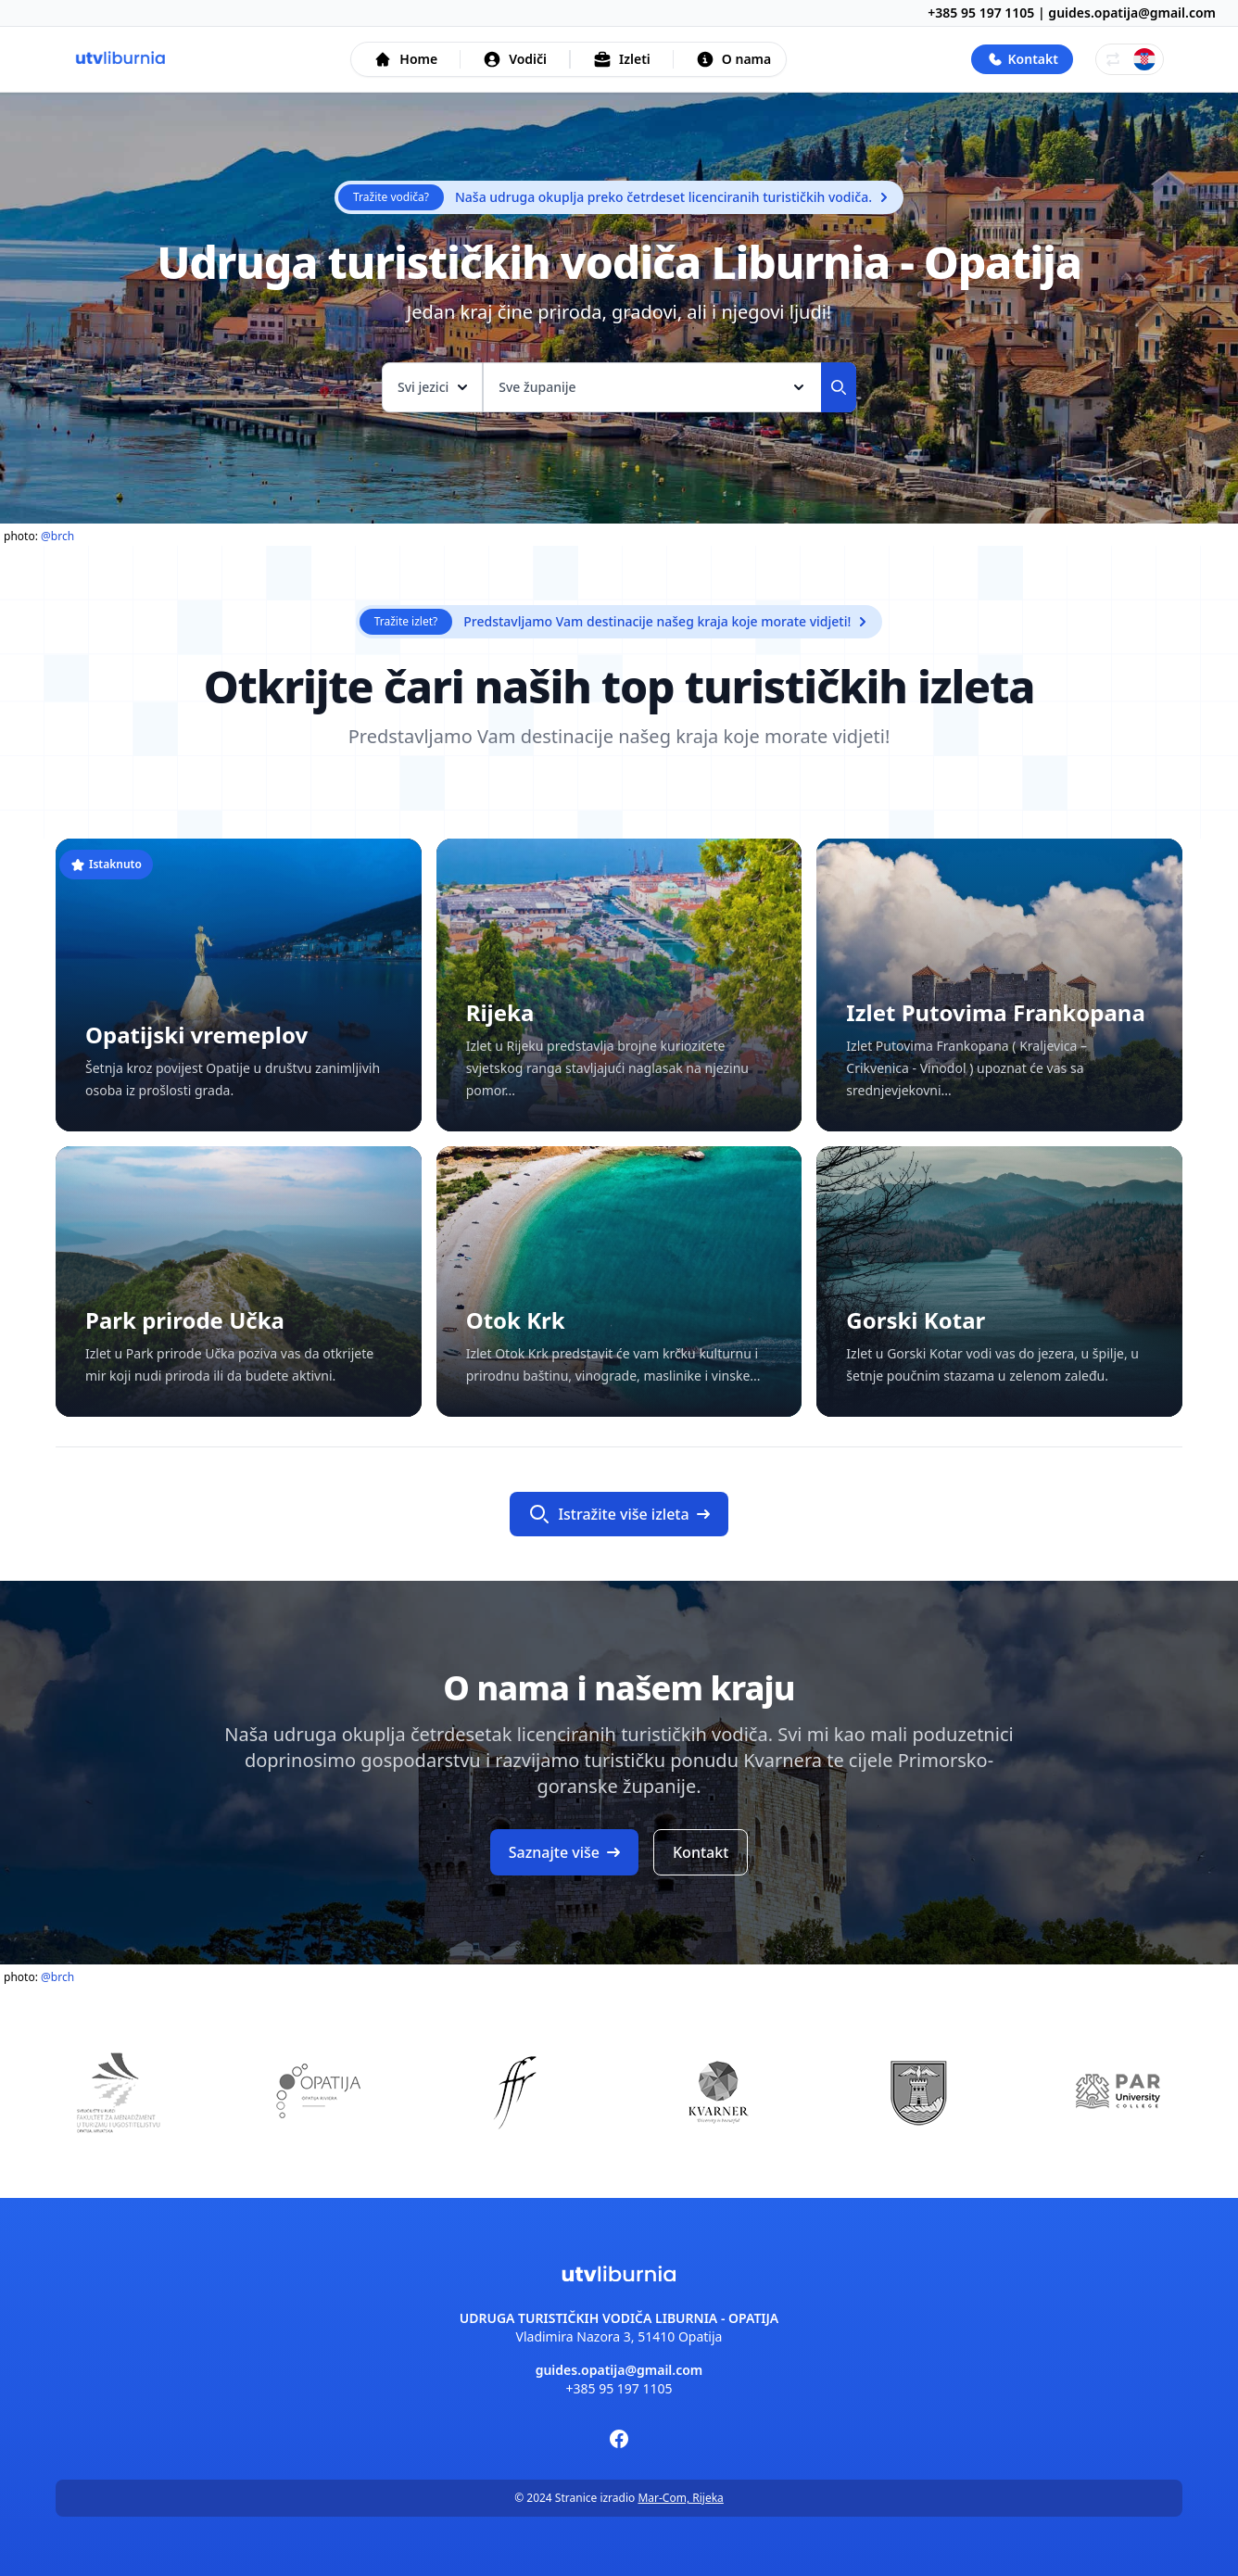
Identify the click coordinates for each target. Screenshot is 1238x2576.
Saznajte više (564, 1852)
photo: (39, 536)
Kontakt (700, 1852)
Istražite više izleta (618, 1514)
